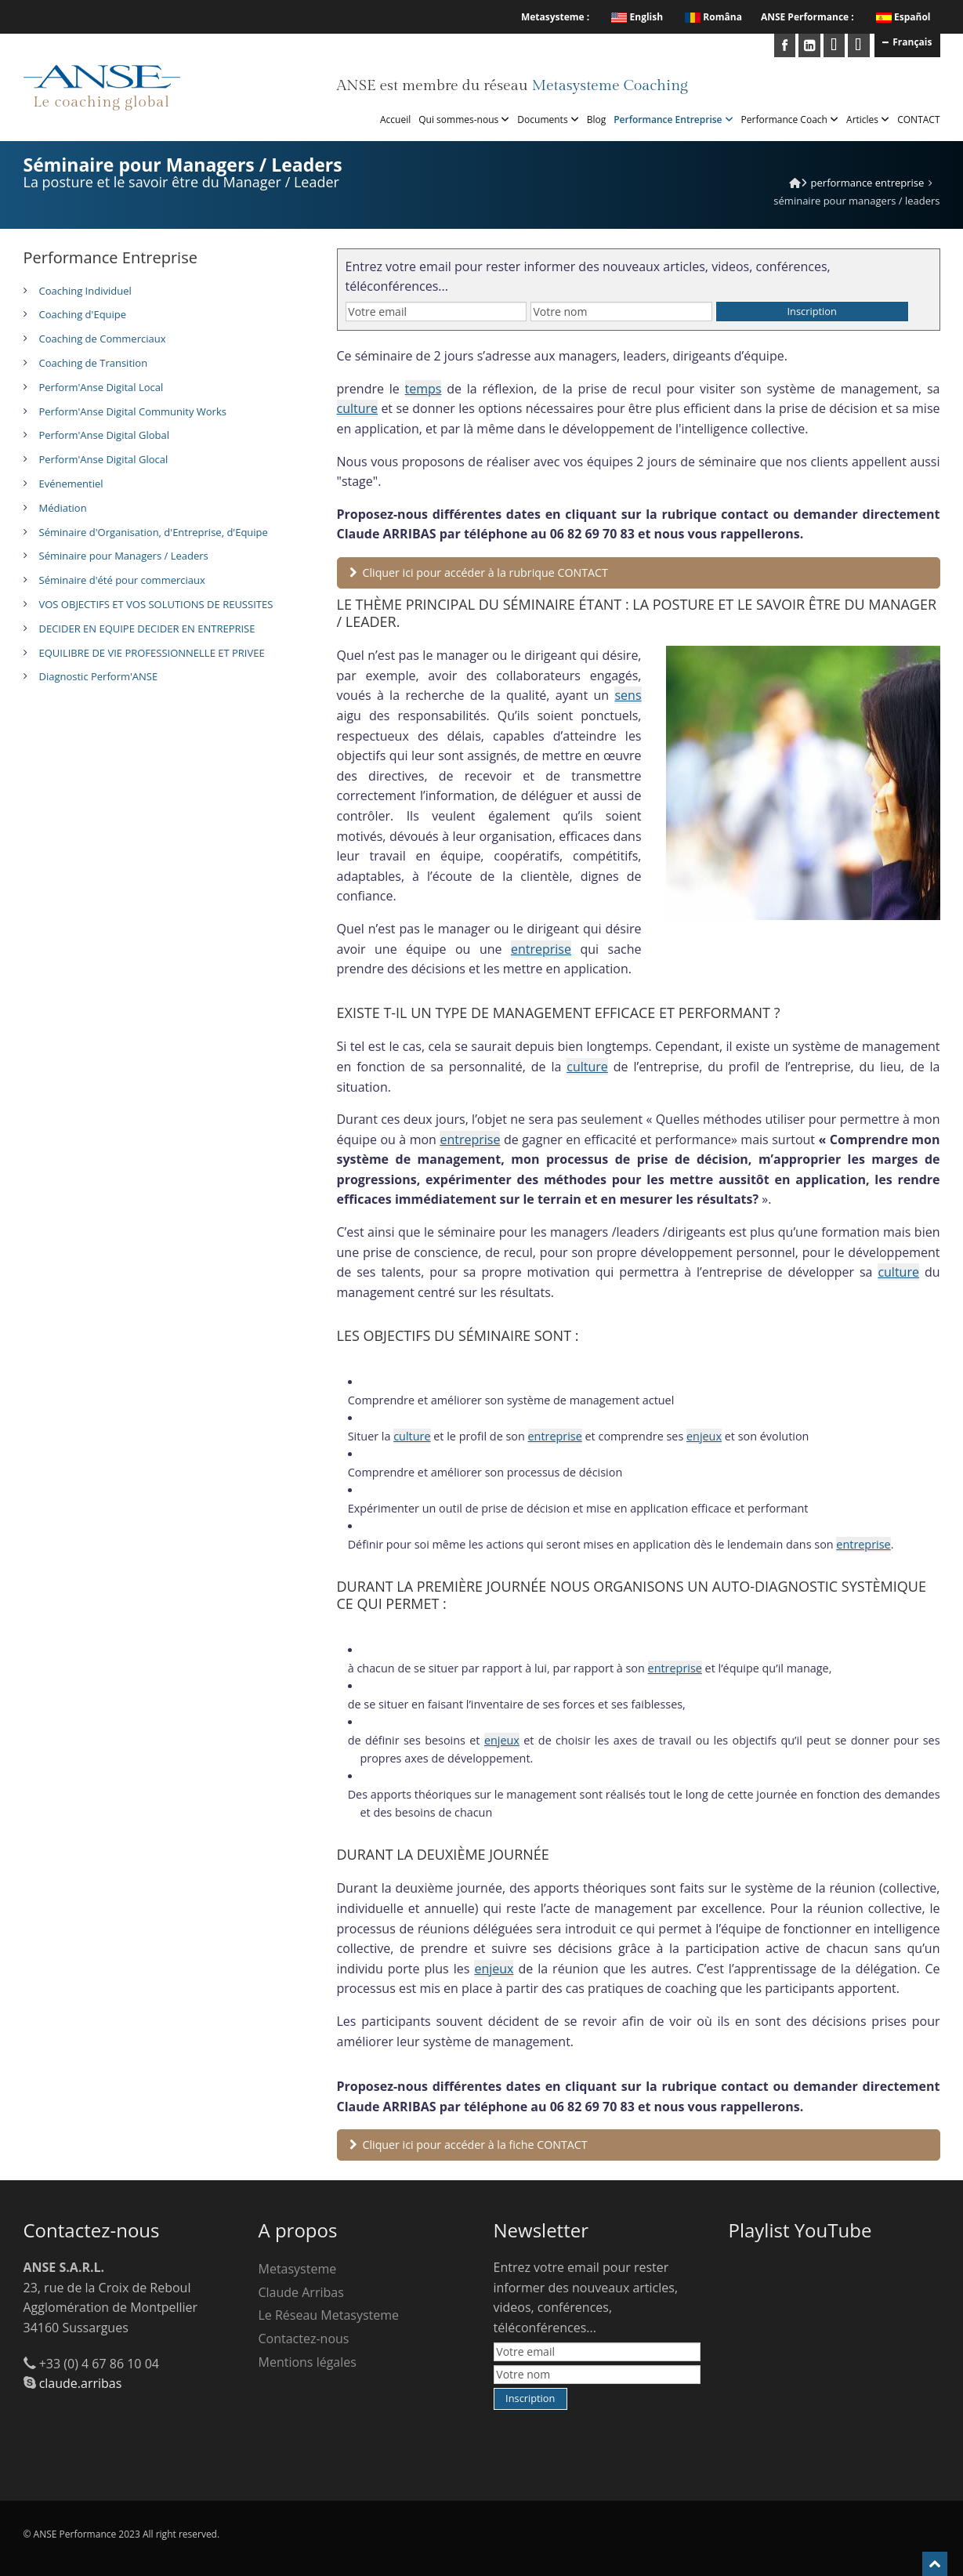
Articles (867, 119)
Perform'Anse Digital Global (104, 435)
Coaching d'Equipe (83, 314)
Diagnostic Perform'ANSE (98, 676)
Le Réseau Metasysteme (329, 2315)
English (637, 17)
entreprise (541, 949)
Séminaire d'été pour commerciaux (122, 580)
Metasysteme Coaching (609, 85)
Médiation (63, 508)
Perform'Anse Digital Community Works (132, 411)
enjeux (704, 1436)
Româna (713, 17)
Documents (547, 119)
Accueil (395, 119)
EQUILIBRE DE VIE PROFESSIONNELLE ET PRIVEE (152, 653)
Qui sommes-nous (463, 119)
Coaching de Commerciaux (102, 339)
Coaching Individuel (85, 291)
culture (357, 408)
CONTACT (918, 119)
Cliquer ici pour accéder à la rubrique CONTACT (478, 572)
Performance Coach (789, 119)
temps (423, 388)
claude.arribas (80, 2383)
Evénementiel (71, 483)
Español (912, 17)
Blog (596, 119)
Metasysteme (298, 2268)
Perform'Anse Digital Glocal (103, 459)
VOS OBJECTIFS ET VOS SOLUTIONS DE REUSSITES (156, 604)
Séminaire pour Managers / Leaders (123, 556)
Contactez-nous (304, 2338)
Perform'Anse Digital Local (101, 387)
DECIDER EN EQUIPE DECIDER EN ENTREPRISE (147, 628)
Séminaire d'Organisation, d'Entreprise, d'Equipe (153, 532)
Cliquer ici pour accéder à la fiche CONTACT (468, 2144)
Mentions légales (308, 2362)
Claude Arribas (301, 2292)
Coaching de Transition (93, 363)
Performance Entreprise (673, 119)
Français (907, 41)
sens (627, 695)
